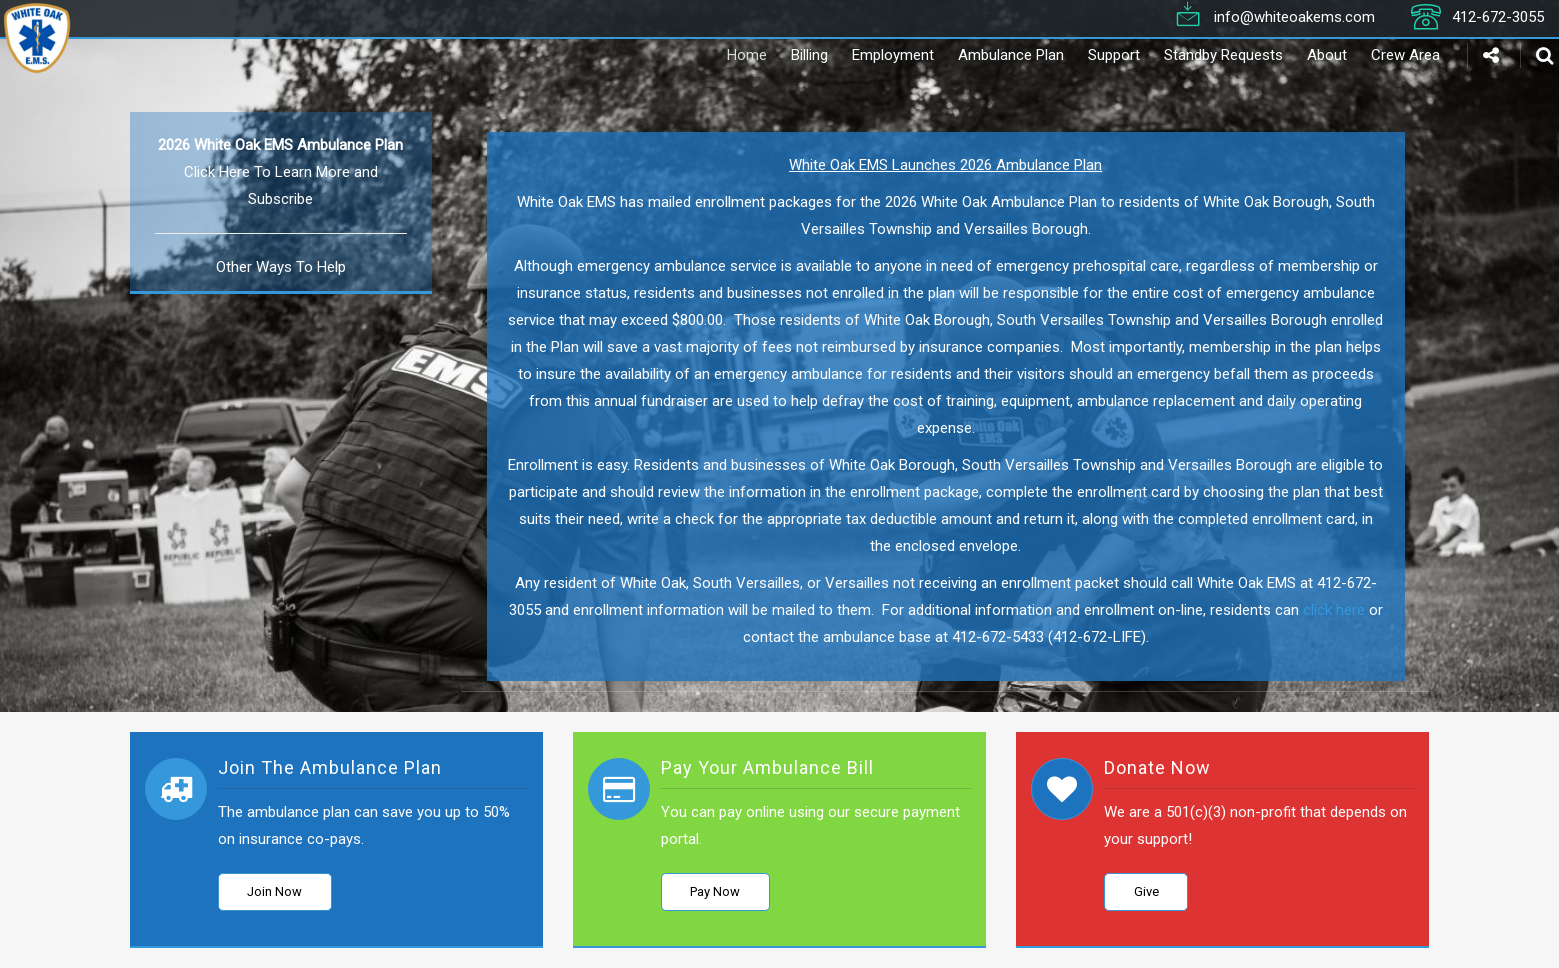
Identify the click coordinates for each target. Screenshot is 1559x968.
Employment (865, 55)
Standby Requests (1195, 55)
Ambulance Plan (983, 55)
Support (1086, 55)
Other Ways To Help (281, 267)
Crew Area (1377, 55)
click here (1334, 610)
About (1299, 55)
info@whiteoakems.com (1294, 16)
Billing (781, 55)
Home (719, 55)
